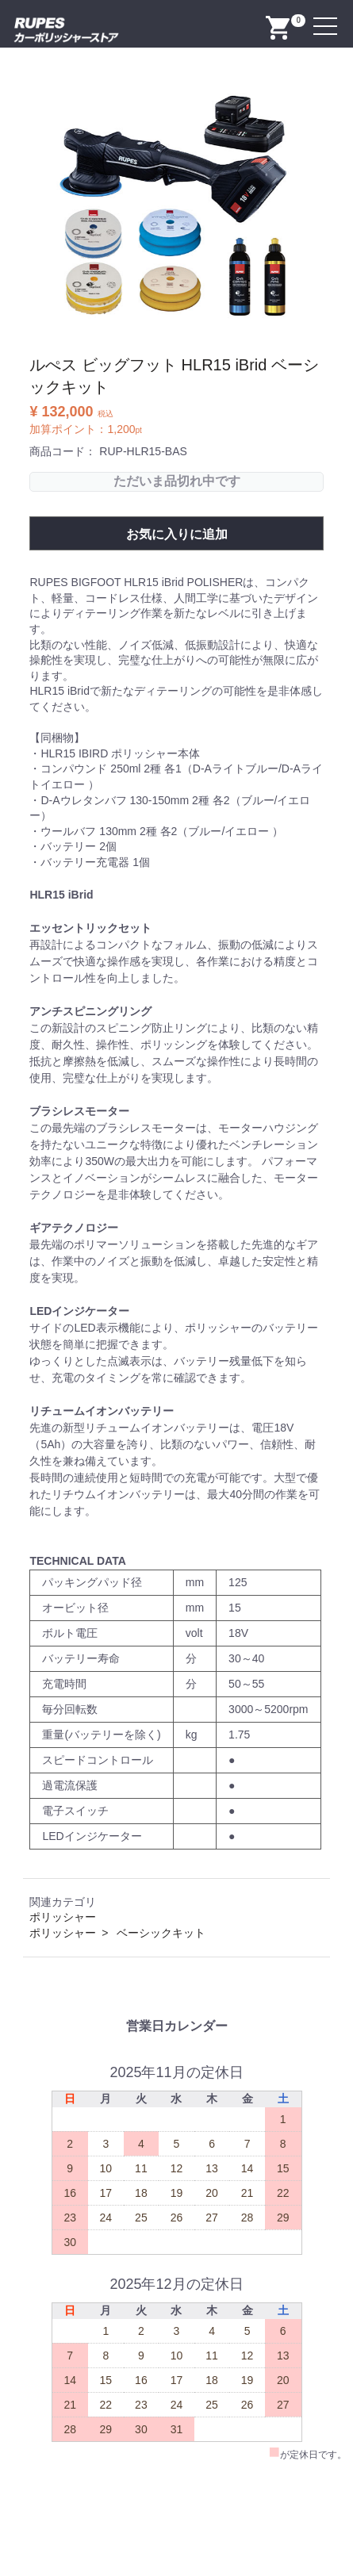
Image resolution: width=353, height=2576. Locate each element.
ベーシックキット (161, 1932)
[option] (176, 208)
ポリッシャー (62, 1917)
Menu (327, 17)
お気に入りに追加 (177, 534)
